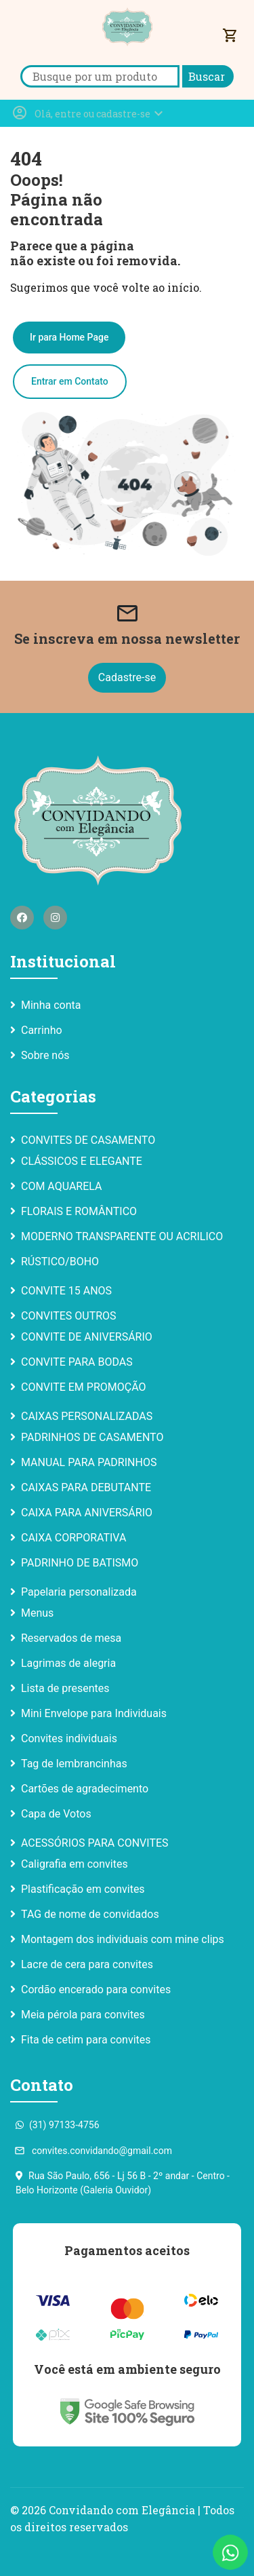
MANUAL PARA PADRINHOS (88, 1462)
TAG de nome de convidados (90, 1914)
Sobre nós (45, 1055)
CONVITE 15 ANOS (66, 1290)
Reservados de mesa (71, 1638)
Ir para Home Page (69, 337)
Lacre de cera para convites (87, 1964)
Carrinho (41, 1030)
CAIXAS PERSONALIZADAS (86, 1416)
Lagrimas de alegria (68, 1663)
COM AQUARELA (61, 1186)
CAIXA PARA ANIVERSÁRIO (86, 1512)
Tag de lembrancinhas (74, 1763)
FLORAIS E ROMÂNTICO (79, 1211)
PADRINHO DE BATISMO (79, 1562)
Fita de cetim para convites (86, 2039)
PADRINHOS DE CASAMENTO (92, 1437)
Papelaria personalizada (79, 1591)
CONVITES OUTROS (69, 1315)
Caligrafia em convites (74, 1864)
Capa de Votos (56, 1813)
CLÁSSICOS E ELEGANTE (81, 1161)
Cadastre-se (127, 677)
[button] (89, 113)
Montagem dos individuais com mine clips (122, 1939)
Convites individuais (69, 1738)
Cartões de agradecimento (84, 1788)
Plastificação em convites (83, 1889)
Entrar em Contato (69, 381)
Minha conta (51, 1005)
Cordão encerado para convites (96, 1989)
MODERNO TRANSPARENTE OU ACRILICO (122, 1236)
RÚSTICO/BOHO (60, 1261)
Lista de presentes (65, 1688)
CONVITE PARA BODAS (77, 1362)
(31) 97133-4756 (58, 2124)
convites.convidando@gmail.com (94, 2150)
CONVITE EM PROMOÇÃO (83, 1387)
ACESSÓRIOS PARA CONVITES (95, 1843)
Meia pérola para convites (83, 2014)
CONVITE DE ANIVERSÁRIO (86, 1336)
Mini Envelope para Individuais (94, 1713)
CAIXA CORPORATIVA (73, 1537)
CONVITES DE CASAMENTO (88, 1140)
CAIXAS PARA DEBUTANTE (86, 1487)
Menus (37, 1613)
